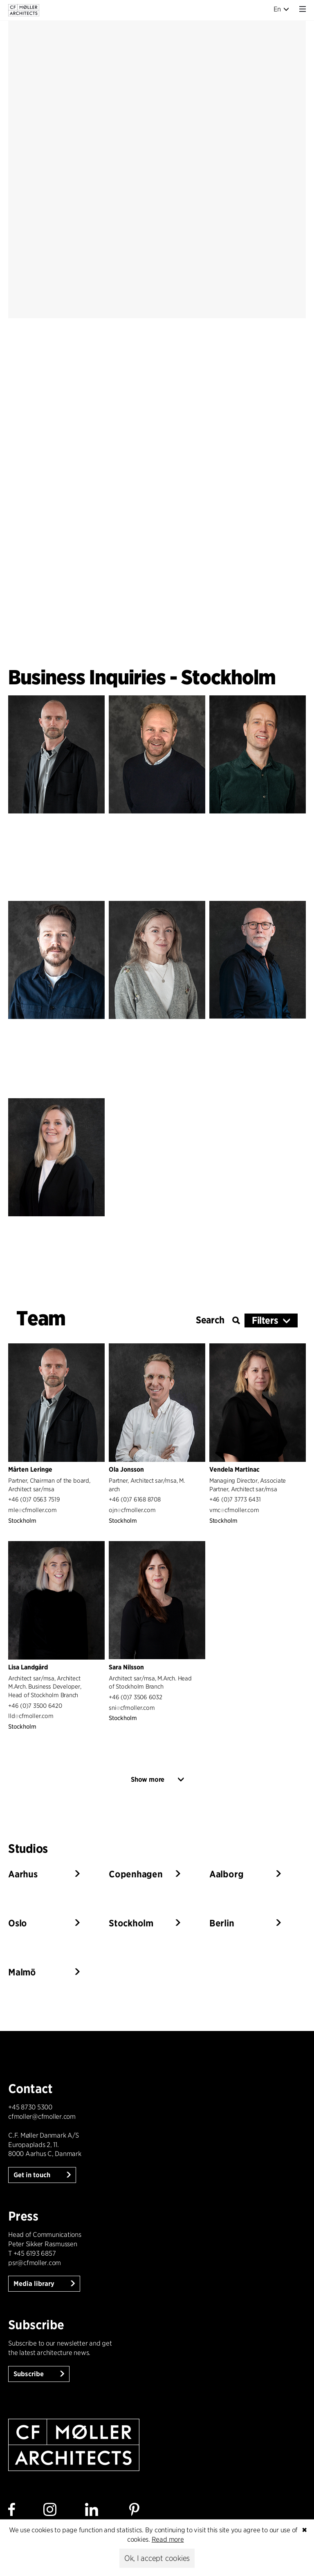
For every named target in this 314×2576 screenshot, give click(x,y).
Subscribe (29, 2374)
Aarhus (23, 1874)
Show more (147, 1779)
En (281, 9)
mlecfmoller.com (32, 1509)
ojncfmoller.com (132, 1509)
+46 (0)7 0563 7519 (34, 1499)
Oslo (17, 1923)
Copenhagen (136, 1874)
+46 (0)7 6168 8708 (135, 1499)
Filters (265, 1320)
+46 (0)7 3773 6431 (235, 1499)
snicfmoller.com (132, 1707)
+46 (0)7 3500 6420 (35, 1705)
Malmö (22, 1972)
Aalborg (226, 1874)
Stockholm (131, 1923)
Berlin (221, 1923)
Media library (34, 2284)
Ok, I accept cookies (157, 2558)
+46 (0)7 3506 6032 (135, 1697)
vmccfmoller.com (234, 1509)
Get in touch (32, 2175)
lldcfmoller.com (30, 1715)
